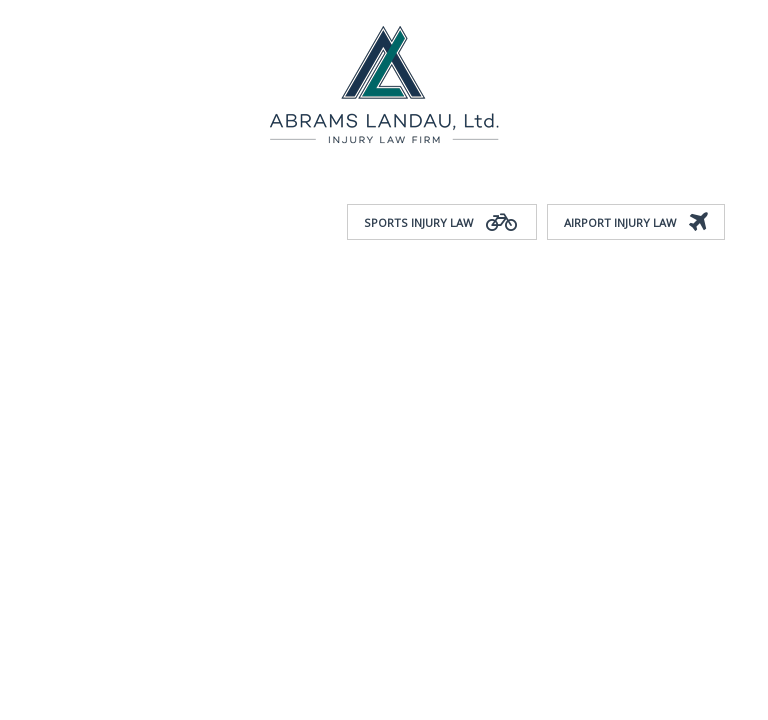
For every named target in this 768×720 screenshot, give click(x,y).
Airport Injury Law (636, 223)
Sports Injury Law (442, 223)
